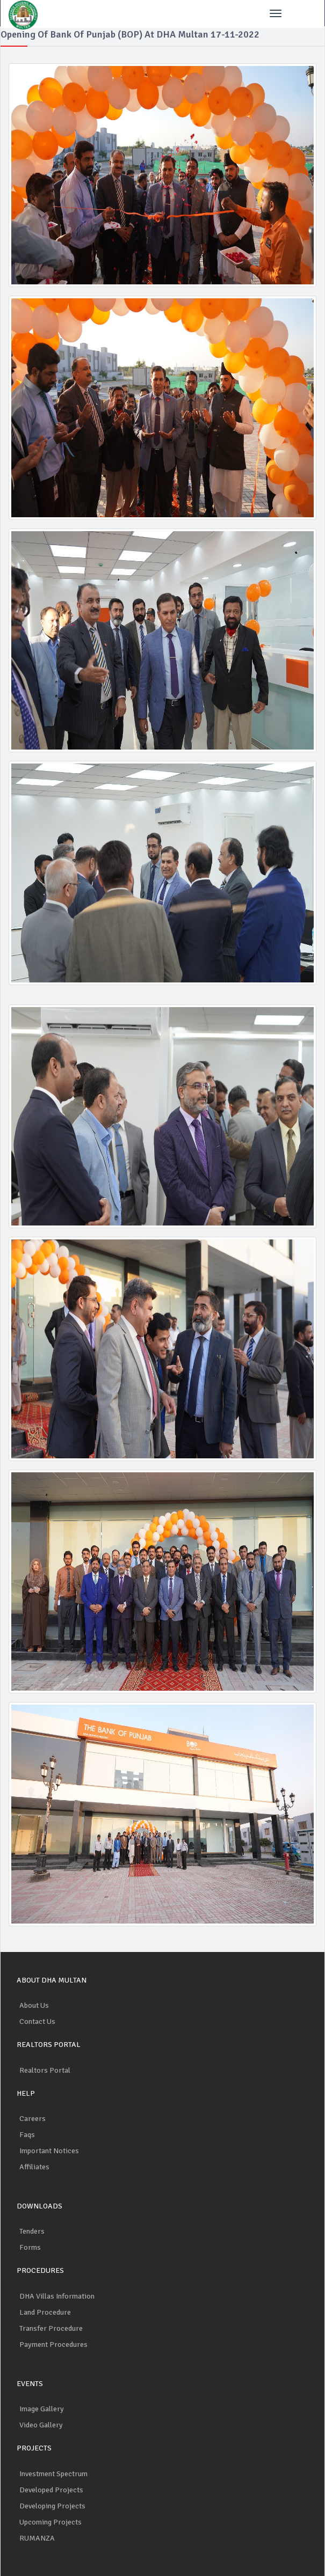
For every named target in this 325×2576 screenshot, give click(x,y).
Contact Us (37, 2021)
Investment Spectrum (53, 2473)
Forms (30, 2247)
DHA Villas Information (57, 2296)
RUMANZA (37, 2538)
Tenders (32, 2231)
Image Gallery (41, 2408)
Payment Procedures (53, 2344)
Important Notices (49, 2150)
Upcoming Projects (50, 2522)
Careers (32, 2118)
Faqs (27, 2134)
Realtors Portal (44, 2070)
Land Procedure (45, 2312)
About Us (34, 2005)
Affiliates (34, 2166)
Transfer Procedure (51, 2328)
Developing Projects (52, 2506)
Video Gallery (41, 2425)
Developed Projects (51, 2489)
